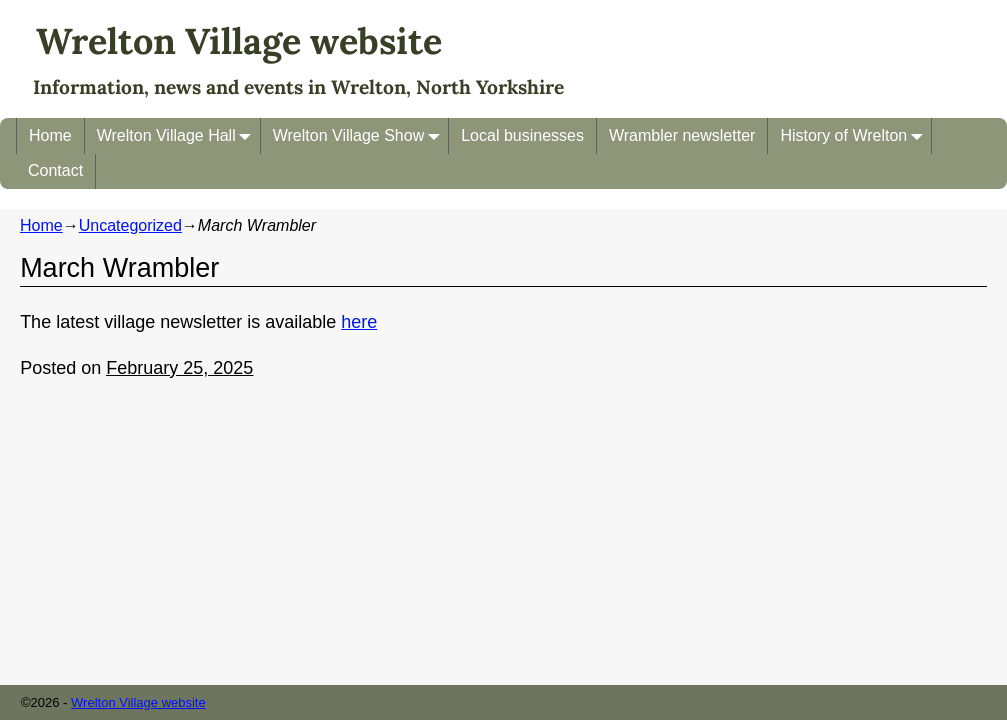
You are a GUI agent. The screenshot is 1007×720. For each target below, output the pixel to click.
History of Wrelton (855, 135)
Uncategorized (130, 225)
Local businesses (522, 135)
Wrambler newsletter (682, 135)
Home (50, 135)
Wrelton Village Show (361, 135)
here (359, 322)
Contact (55, 170)
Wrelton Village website (239, 41)
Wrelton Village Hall (178, 135)
